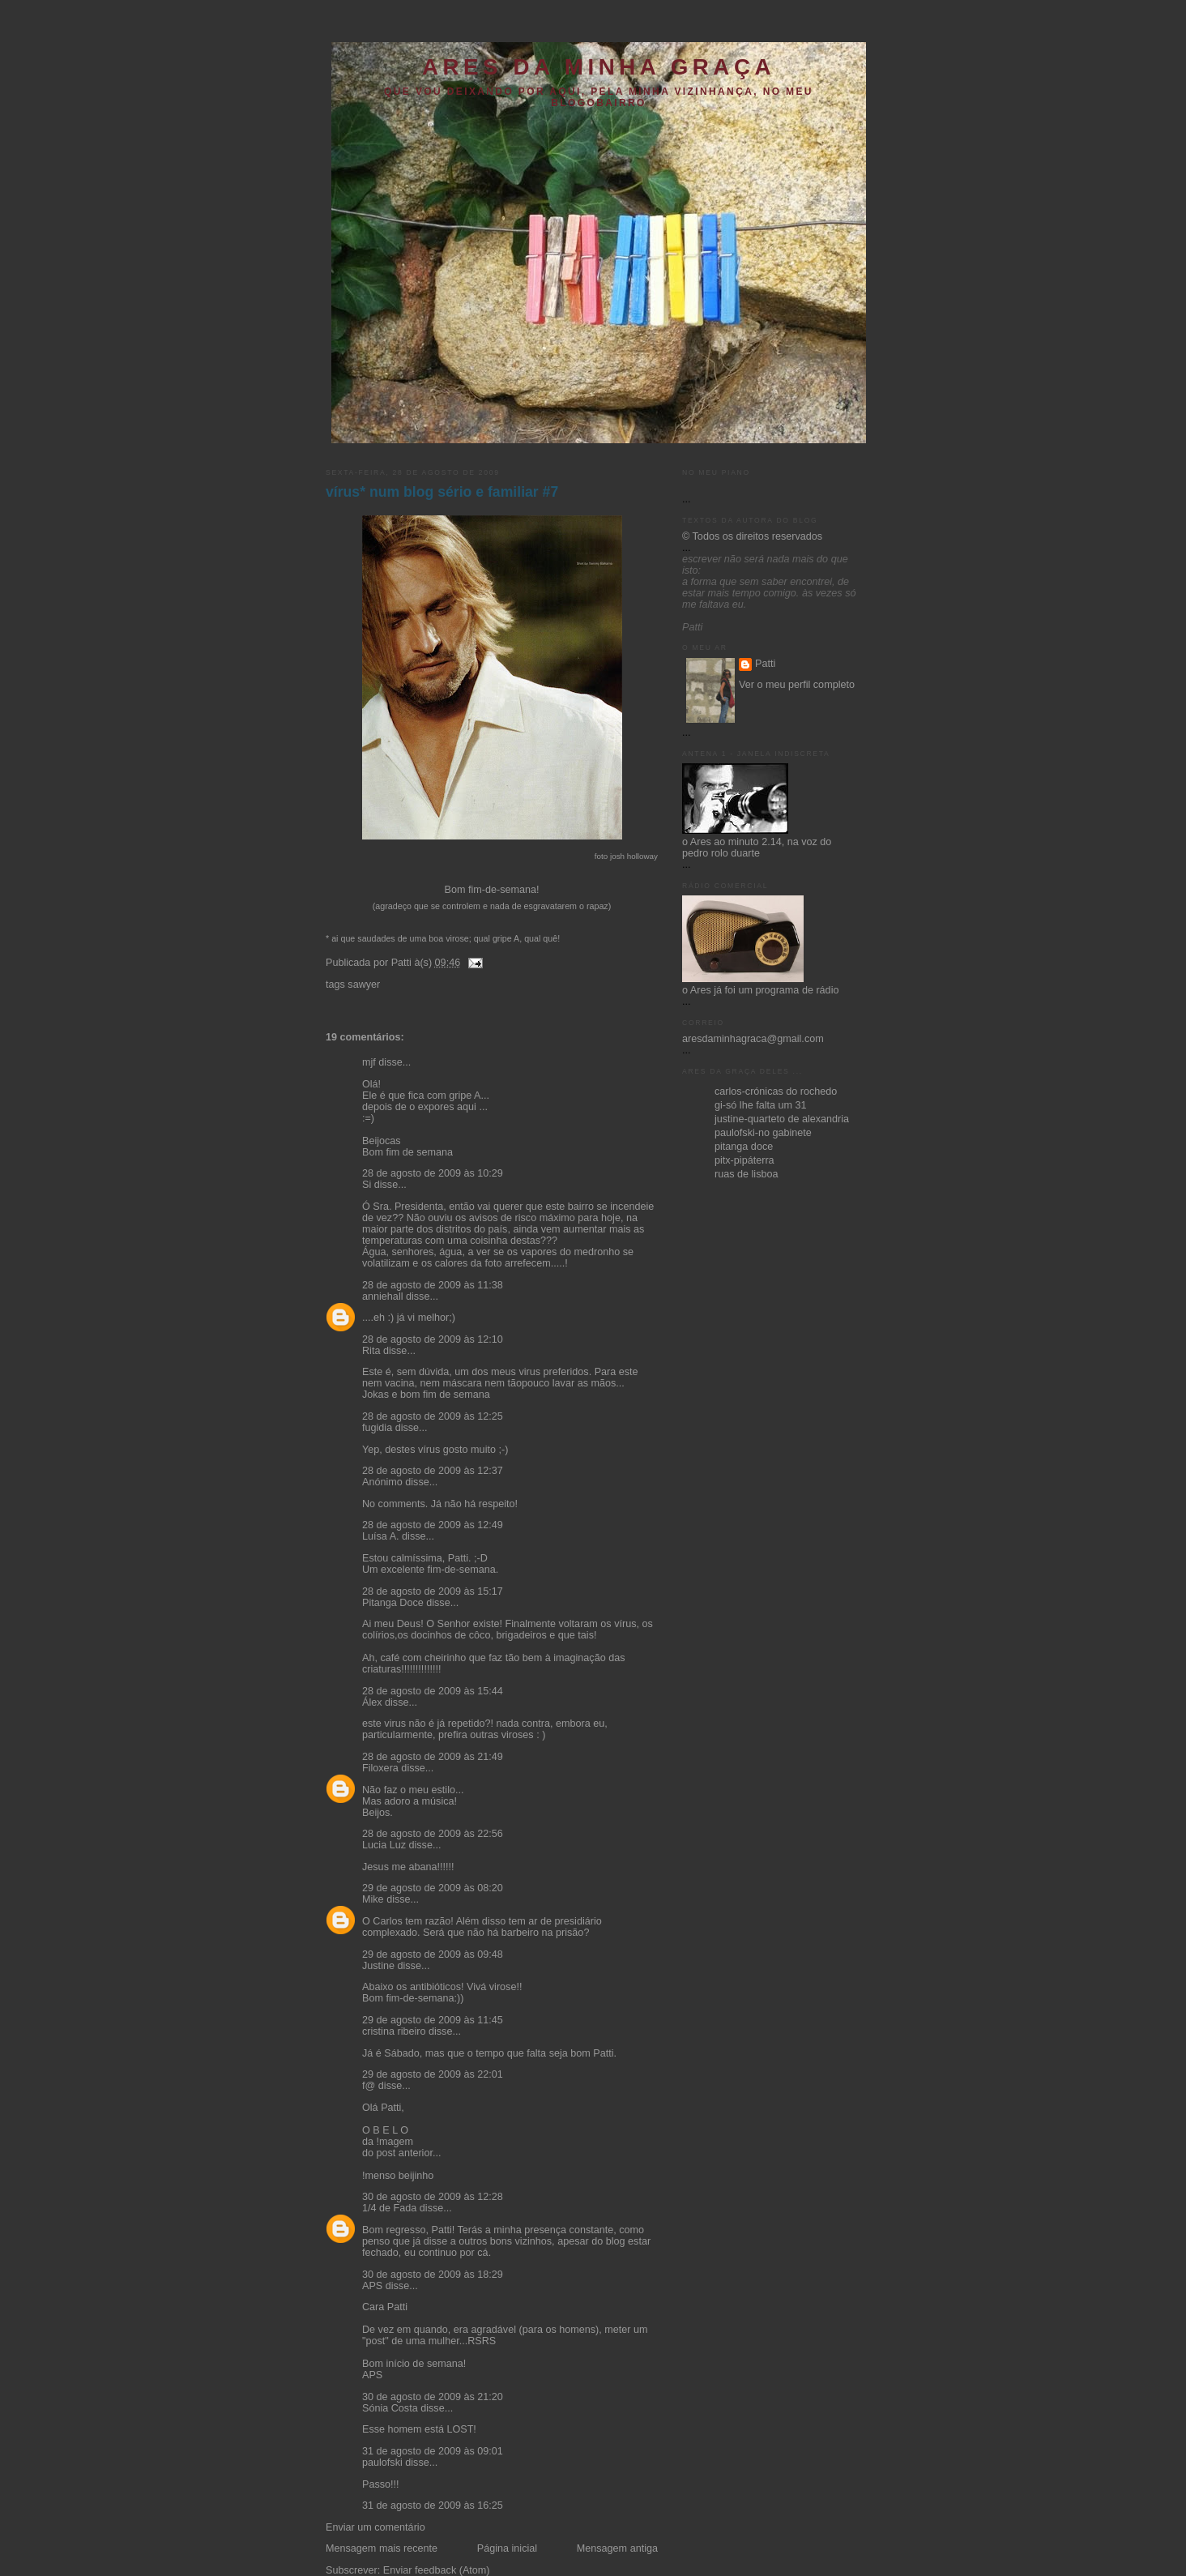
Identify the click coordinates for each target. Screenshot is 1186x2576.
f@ (368, 2085)
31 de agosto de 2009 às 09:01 (432, 2451)
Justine (378, 1966)
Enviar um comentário (375, 2527)
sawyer (364, 984)
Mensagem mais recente (381, 2548)
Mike (373, 1899)
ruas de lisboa (747, 1174)
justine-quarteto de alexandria (782, 1119)
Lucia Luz (384, 1845)
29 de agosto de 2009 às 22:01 (432, 2074)
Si (366, 1184)
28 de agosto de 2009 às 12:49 (432, 1525)
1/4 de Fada (389, 2208)
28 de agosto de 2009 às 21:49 (432, 1756)
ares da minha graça (598, 66)
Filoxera (380, 1768)
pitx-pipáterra (744, 1160)
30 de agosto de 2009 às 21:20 (432, 2397)
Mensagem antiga (617, 2548)
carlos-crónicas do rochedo (776, 1091)
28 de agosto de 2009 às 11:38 (432, 1285)
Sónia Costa (390, 2408)
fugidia (377, 1427)
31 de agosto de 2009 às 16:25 (432, 2505)
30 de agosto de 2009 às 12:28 (432, 2196)
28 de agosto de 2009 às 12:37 (432, 1470)
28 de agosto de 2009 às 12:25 (432, 1416)
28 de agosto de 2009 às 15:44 (432, 1691)
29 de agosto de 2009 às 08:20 (432, 1888)
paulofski (382, 2462)
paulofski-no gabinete (763, 1132)
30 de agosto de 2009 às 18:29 (432, 2274)
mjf (369, 1062)
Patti (765, 663)
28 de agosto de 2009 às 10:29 (432, 1173)
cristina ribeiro (393, 2031)
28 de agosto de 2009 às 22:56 (432, 1833)
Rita (371, 1350)
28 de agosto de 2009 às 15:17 (432, 1591)
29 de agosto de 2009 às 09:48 (432, 1954)
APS (372, 2286)
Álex (372, 1702)
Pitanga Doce (393, 1602)
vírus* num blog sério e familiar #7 (442, 492)
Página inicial (507, 2548)
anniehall (382, 1296)
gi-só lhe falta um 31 (761, 1105)
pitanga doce (744, 1146)
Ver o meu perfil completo (797, 684)
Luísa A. (380, 1536)
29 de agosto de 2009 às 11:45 (432, 2020)
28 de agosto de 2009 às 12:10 (432, 1339)
